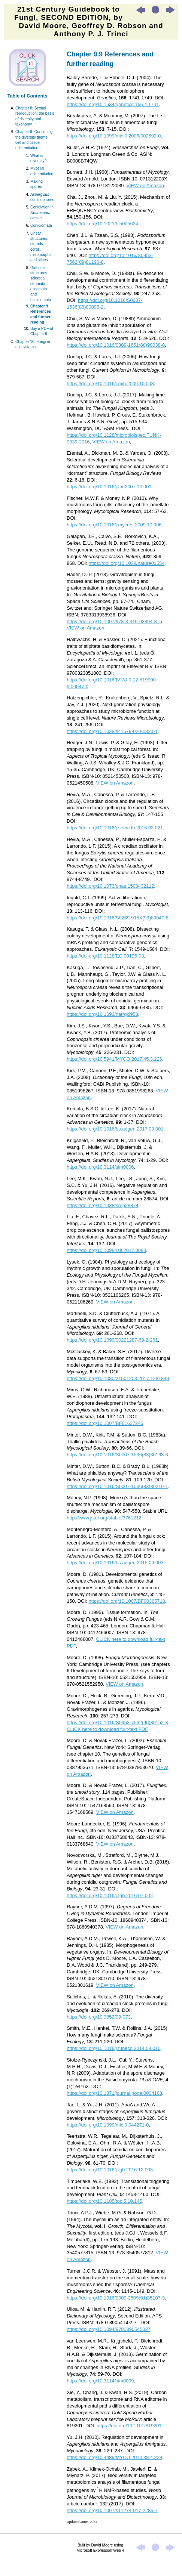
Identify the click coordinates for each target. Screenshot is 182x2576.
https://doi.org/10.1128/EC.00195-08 (105, 956)
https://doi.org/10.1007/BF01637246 (105, 1423)
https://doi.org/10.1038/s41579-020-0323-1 (112, 731)
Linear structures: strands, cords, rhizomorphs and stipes (40, 246)
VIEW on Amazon (145, 185)
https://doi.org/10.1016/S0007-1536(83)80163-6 (117, 1454)
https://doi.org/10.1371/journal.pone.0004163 (114, 2093)
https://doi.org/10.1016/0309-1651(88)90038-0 (116, 345)
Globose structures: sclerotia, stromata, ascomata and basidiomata (40, 284)
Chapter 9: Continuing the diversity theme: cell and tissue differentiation (34, 140)
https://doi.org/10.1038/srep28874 (102, 1205)
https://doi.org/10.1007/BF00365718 (127, 1601)
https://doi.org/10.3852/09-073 (99, 2017)
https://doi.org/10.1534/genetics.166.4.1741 (113, 104)
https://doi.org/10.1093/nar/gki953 (102, 1014)
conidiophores (42, 197)
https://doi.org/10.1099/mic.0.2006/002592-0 (114, 136)
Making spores (36, 184)
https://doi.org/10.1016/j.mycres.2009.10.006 (114, 525)
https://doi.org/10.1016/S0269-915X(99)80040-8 (118, 918)
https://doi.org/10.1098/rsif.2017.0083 (106, 1250)
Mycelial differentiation (41, 171)
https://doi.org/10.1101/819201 (129, 2425)
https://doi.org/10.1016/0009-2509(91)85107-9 (116, 2298)
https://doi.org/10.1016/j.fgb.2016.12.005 (110, 2170)
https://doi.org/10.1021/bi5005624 (102, 223)
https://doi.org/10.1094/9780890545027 (108, 2329)
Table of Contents (27, 96)
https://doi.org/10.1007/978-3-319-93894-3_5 (114, 621)
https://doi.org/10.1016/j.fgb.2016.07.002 (110, 1895)
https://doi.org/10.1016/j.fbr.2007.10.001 (109, 486)
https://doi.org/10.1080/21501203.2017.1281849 (118, 1378)
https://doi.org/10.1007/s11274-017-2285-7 (112, 2510)
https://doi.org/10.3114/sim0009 (100, 2381)
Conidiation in (42, 212)
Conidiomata (41, 225)
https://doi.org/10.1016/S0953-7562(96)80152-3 (117, 1722)
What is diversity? (38, 158)
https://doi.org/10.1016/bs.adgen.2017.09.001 (115, 1129)
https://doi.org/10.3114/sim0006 (100, 1167)
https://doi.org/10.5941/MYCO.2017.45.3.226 (114, 1059)
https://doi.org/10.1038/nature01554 (127, 563)
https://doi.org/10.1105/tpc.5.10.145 (104, 2201)
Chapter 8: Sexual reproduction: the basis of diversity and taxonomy (34, 116)
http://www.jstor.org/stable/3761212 (104, 1518)
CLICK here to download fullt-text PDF (107, 1729)
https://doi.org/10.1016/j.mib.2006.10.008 (110, 383)
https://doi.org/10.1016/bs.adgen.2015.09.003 (115, 1562)
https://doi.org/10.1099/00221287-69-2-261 (112, 1340)
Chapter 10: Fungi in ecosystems (32, 344)
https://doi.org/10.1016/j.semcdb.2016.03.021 (115, 828)
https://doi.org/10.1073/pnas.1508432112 (110, 886)
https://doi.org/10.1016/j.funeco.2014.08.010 (113, 2048)
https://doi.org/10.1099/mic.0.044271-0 (108, 2125)
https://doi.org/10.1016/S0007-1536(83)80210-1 (117, 1486)
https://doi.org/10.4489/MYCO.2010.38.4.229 (114, 2457)
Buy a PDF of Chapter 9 (41, 331)
